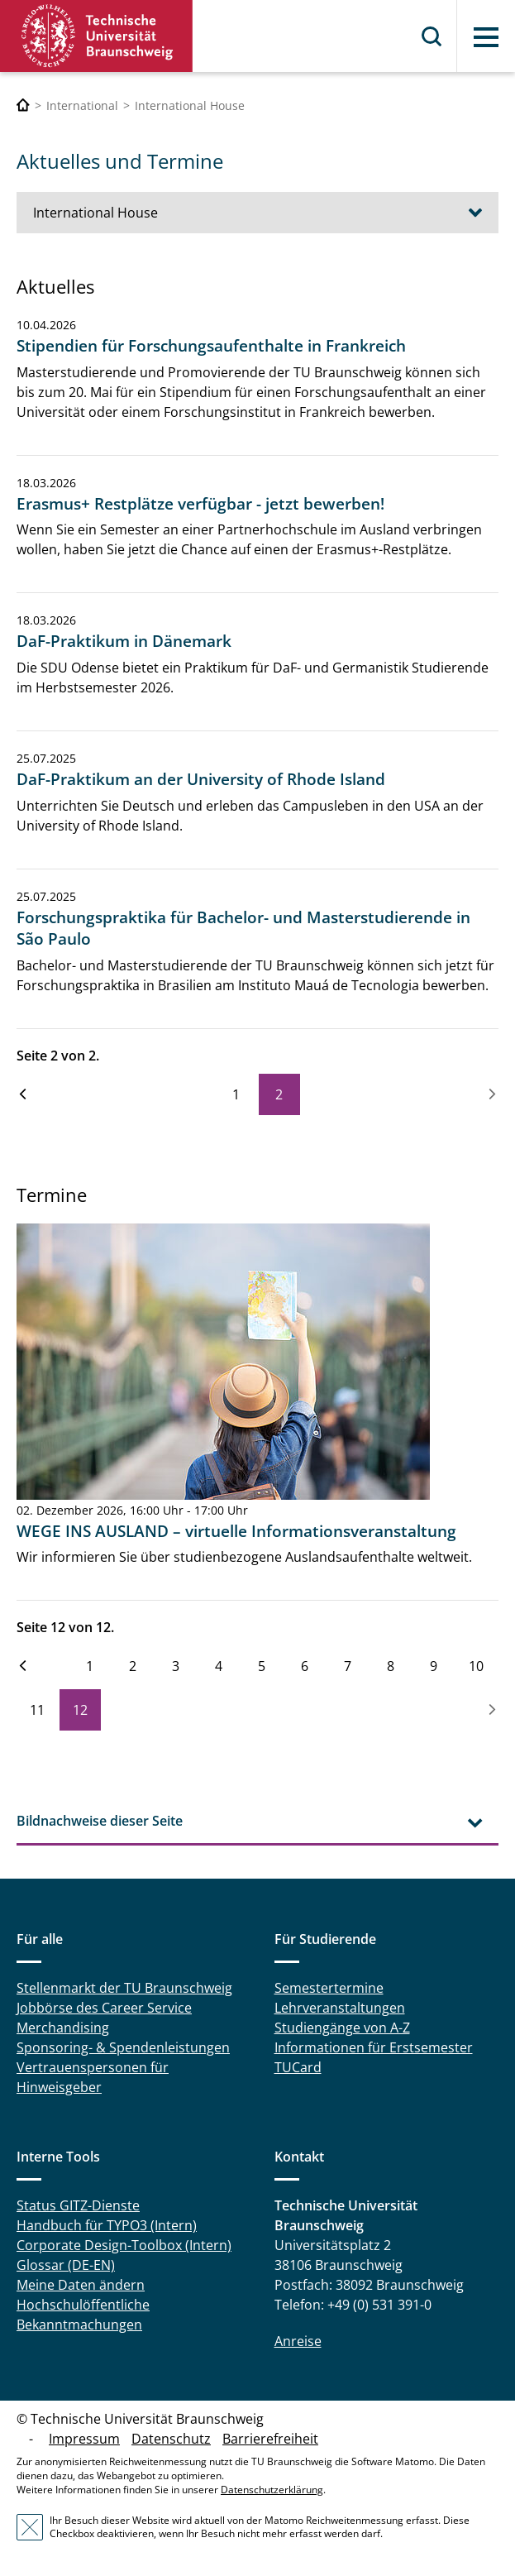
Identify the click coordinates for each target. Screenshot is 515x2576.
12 (80, 1710)
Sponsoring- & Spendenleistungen (123, 2047)
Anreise (298, 2341)
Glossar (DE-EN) (66, 2265)
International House (95, 212)
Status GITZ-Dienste (78, 2205)
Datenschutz (171, 2439)
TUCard (298, 2067)
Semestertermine (329, 1988)
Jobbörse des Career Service (104, 2008)
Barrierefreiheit (270, 2439)
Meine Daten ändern (81, 2285)
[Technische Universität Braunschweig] (23, 105)
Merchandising (63, 2027)
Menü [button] (486, 37)
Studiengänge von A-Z (342, 2027)
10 (476, 1666)
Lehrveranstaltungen (339, 2008)
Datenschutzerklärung (272, 2490)
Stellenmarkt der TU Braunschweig (124, 1988)
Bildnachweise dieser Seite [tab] (100, 1821)
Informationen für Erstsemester (373, 2047)
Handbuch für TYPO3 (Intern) (107, 2225)
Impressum (84, 2439)
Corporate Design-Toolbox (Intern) (124, 2245)
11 (37, 1710)
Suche (432, 36)
